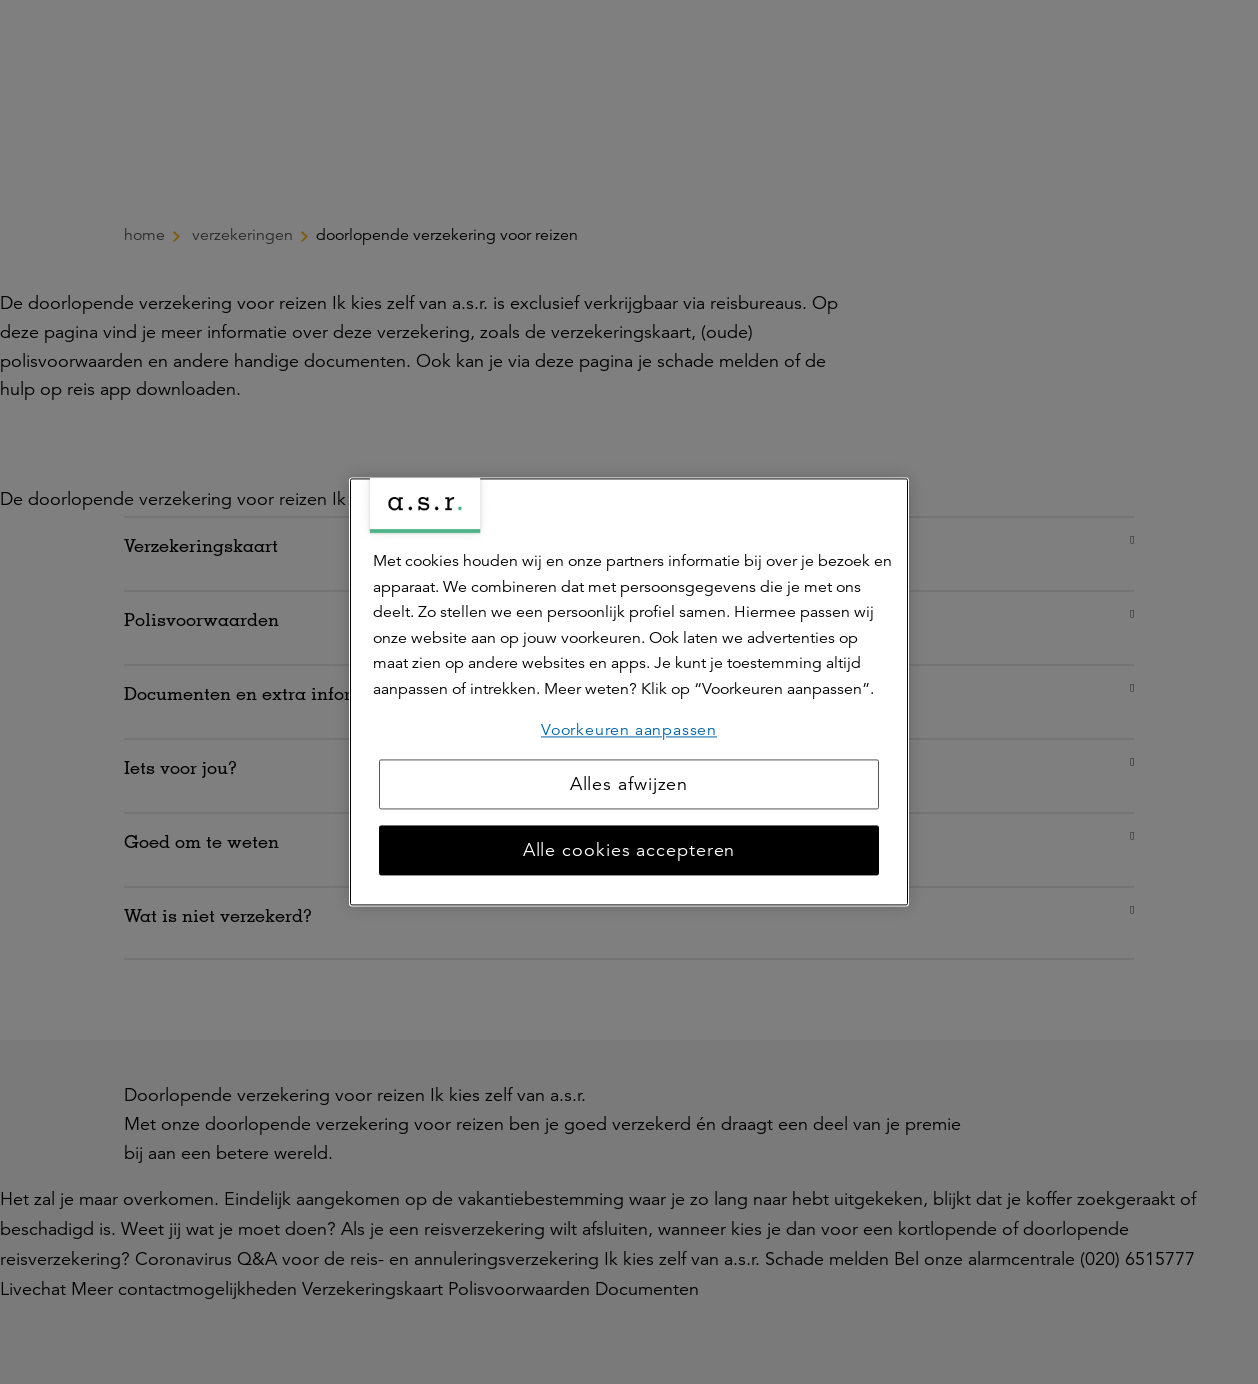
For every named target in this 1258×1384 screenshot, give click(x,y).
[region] (629, 691)
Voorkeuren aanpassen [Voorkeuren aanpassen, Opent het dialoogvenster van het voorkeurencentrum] (629, 730)
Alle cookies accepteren (629, 851)
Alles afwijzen (629, 785)
